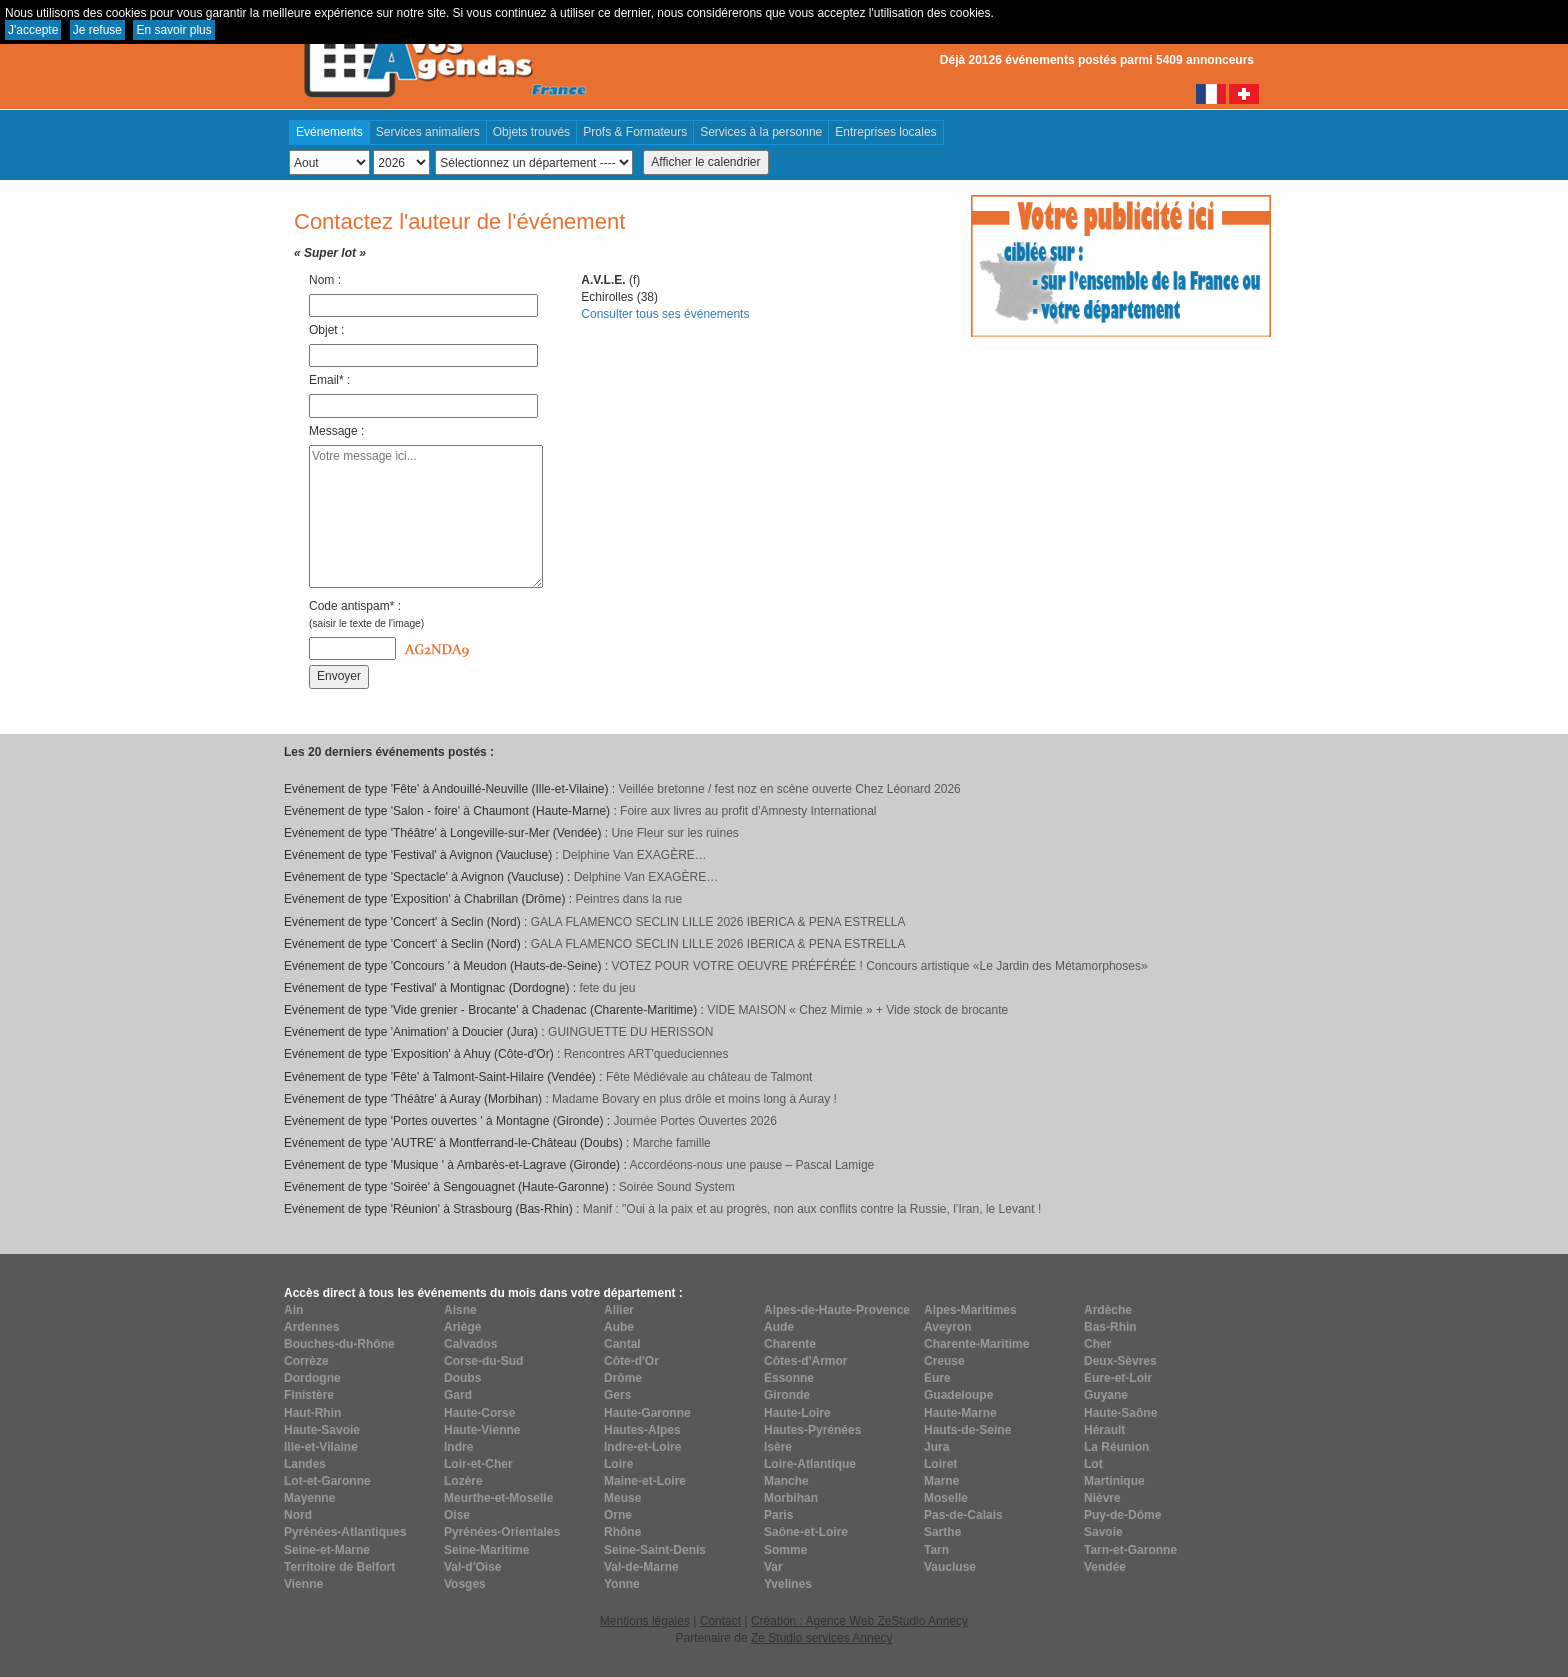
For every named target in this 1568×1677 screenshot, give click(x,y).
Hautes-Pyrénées (812, 1430)
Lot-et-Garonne (327, 1481)
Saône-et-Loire (806, 1532)
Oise (457, 1515)
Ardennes (311, 1327)
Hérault (1104, 1430)
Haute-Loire (797, 1413)
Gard (458, 1395)
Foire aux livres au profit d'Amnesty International (748, 811)
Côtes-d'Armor (806, 1361)
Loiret (940, 1464)
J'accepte (33, 30)
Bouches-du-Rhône (339, 1344)
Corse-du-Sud (483, 1361)
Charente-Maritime (976, 1344)
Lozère (463, 1481)
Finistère (309, 1395)
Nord (298, 1515)
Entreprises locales (885, 132)
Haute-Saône (1120, 1413)
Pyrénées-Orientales (502, 1532)
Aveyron (948, 1327)
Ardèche (1108, 1310)
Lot (1093, 1464)
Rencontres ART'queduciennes (646, 1054)
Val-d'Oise (473, 1567)
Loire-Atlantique (810, 1464)
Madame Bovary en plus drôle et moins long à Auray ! (694, 1099)
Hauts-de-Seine (967, 1430)
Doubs (462, 1378)
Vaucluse (950, 1567)
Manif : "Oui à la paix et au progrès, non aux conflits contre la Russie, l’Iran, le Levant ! (812, 1209)
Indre (458, 1447)
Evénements (329, 132)
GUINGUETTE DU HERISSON (630, 1032)
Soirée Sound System (677, 1187)
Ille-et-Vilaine (321, 1447)
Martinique (1114, 1481)
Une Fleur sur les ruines (674, 833)
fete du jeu (607, 988)
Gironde (787, 1395)
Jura (936, 1447)
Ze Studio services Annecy (821, 1638)
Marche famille (672, 1143)
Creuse (944, 1361)
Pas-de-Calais (963, 1515)
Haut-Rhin (312, 1413)
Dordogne (312, 1378)
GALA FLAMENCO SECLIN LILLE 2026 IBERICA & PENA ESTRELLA (718, 922)
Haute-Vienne (482, 1430)
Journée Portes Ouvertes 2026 (694, 1121)
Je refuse (97, 30)
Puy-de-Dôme (1122, 1515)
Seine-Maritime (486, 1550)
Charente (790, 1344)
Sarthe (942, 1532)
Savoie (1103, 1532)
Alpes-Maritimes (970, 1310)
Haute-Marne (960, 1413)
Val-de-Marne (641, 1567)
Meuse (622, 1498)
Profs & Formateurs (635, 132)
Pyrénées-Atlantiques (345, 1532)
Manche (786, 1481)
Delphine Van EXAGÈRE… (634, 855)
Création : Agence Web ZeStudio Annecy (859, 1621)
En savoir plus (173, 30)
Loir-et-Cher (478, 1464)
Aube (619, 1327)
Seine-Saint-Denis (655, 1550)
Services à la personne (761, 132)
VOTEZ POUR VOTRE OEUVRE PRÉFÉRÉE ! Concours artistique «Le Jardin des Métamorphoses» (879, 966)
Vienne (303, 1584)
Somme (785, 1550)
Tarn (936, 1550)
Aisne (460, 1310)
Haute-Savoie (322, 1430)
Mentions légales (645, 1621)
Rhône (622, 1532)
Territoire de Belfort (339, 1567)
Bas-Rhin (1110, 1327)
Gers (617, 1395)
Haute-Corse (479, 1413)
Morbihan (791, 1498)
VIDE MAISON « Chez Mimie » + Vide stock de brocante (857, 1010)
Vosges (465, 1584)
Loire (618, 1464)
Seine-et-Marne (327, 1550)
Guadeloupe (958, 1395)
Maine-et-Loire (645, 1481)
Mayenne (309, 1498)
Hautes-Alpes (642, 1430)
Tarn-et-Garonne (1130, 1550)
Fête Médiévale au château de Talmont (709, 1077)
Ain (293, 1310)
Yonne (622, 1584)
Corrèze (306, 1361)
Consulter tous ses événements (665, 314)
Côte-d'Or (631, 1361)
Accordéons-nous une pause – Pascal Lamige (751, 1165)
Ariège (462, 1327)
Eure (937, 1378)
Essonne (789, 1378)
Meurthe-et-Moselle (498, 1498)
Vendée (1105, 1567)
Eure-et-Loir (1118, 1378)
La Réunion (1116, 1447)
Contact (720, 1621)
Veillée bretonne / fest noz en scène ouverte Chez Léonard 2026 (790, 789)
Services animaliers (428, 132)
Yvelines (788, 1584)
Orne (618, 1515)
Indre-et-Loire (642, 1447)
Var (773, 1567)
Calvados (470, 1344)
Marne (941, 1481)
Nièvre (1102, 1498)
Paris (778, 1515)
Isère (778, 1447)
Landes (305, 1464)
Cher (1097, 1344)
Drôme (623, 1378)
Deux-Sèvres (1120, 1361)
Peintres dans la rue (628, 899)
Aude (779, 1327)
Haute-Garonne (647, 1413)
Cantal (622, 1344)
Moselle (946, 1498)
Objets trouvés (531, 132)
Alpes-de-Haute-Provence (837, 1310)
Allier (619, 1310)
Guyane (1106, 1395)
